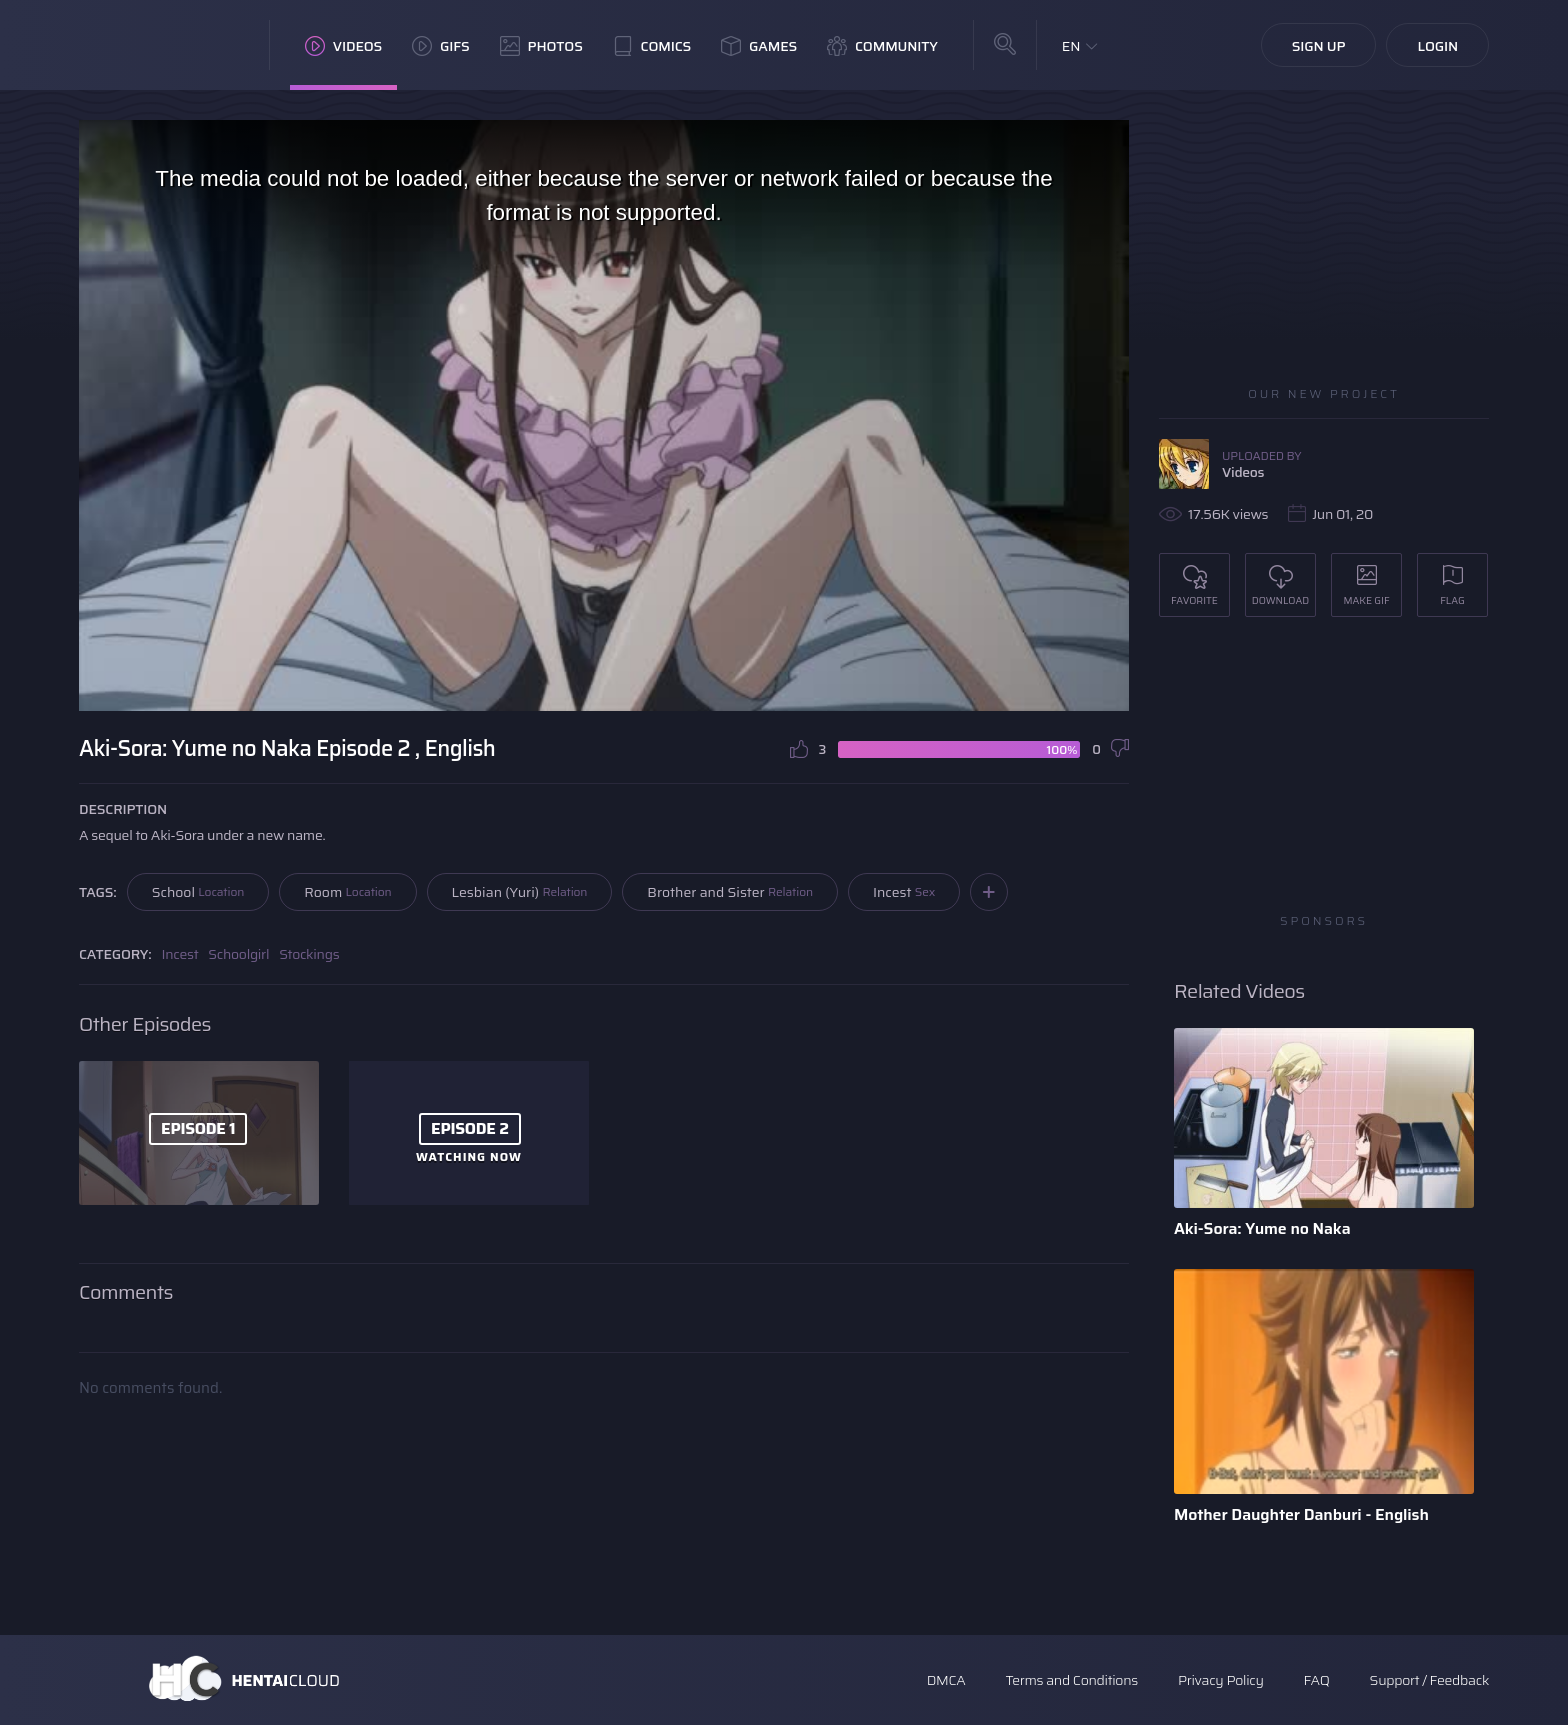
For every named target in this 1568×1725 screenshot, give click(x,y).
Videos (343, 46)
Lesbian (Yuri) (520, 892)
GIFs (441, 46)
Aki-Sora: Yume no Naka (1262, 1228)
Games (759, 46)
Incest (904, 892)
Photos (541, 46)
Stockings (309, 954)
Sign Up (1319, 46)
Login (1437, 46)
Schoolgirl (238, 954)
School (198, 892)
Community (882, 46)
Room (347, 892)
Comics (652, 46)
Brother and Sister (730, 892)
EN (1071, 46)
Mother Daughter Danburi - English (1301, 1514)
